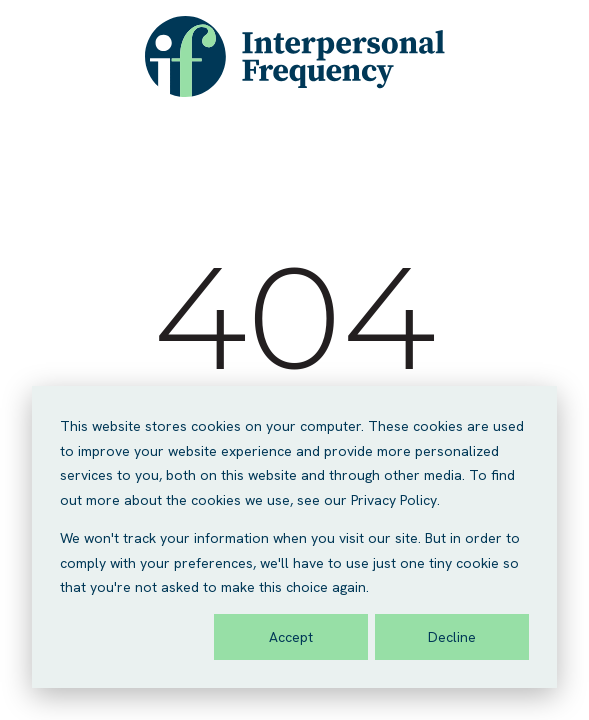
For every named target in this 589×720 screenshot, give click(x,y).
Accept (291, 637)
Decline (452, 637)
